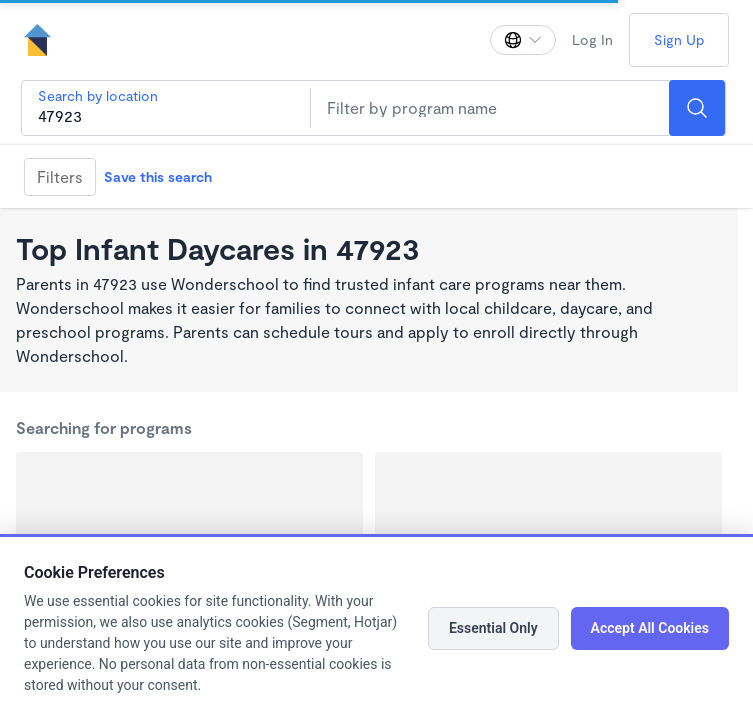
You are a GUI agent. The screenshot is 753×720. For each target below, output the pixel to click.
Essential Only (493, 628)
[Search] (697, 108)
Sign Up (679, 39)
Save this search (158, 176)
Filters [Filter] (60, 176)
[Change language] (523, 40)
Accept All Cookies (650, 628)
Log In (592, 39)
